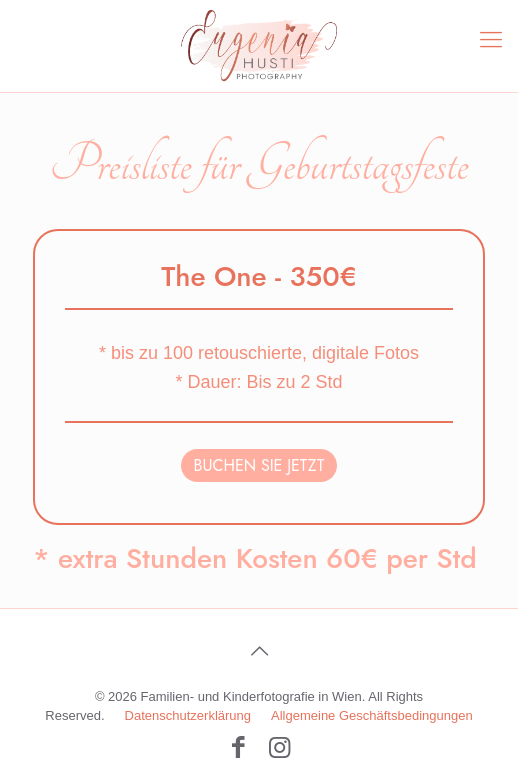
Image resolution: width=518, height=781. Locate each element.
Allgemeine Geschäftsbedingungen (372, 715)
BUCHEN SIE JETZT (259, 465)
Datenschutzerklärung (188, 715)
